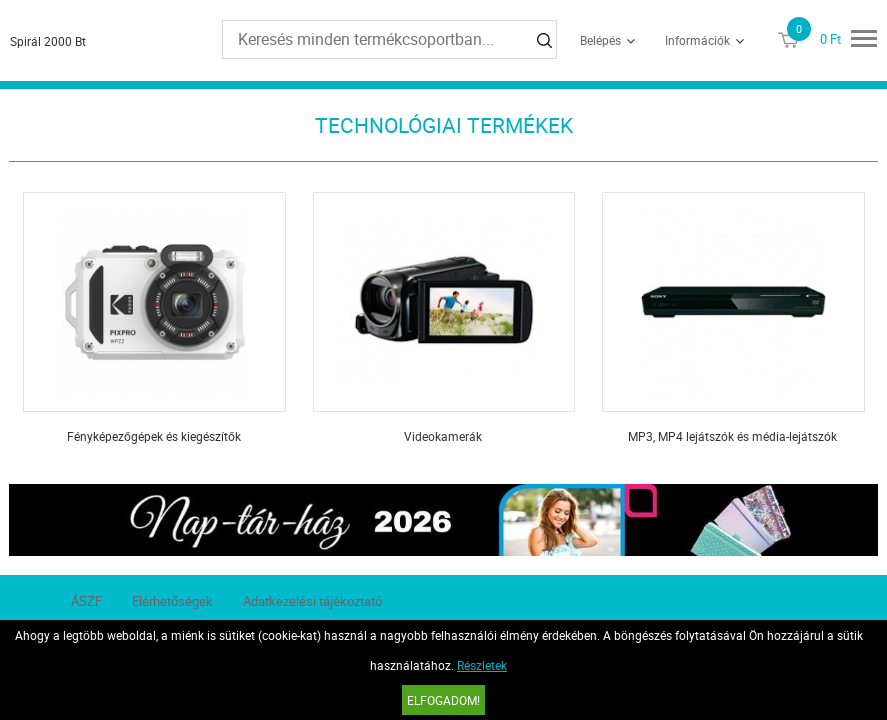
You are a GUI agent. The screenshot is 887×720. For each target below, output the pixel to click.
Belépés (600, 40)
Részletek (482, 665)
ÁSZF (86, 601)
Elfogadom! (443, 700)
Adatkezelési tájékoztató (312, 601)
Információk (697, 40)
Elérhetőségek (172, 601)
